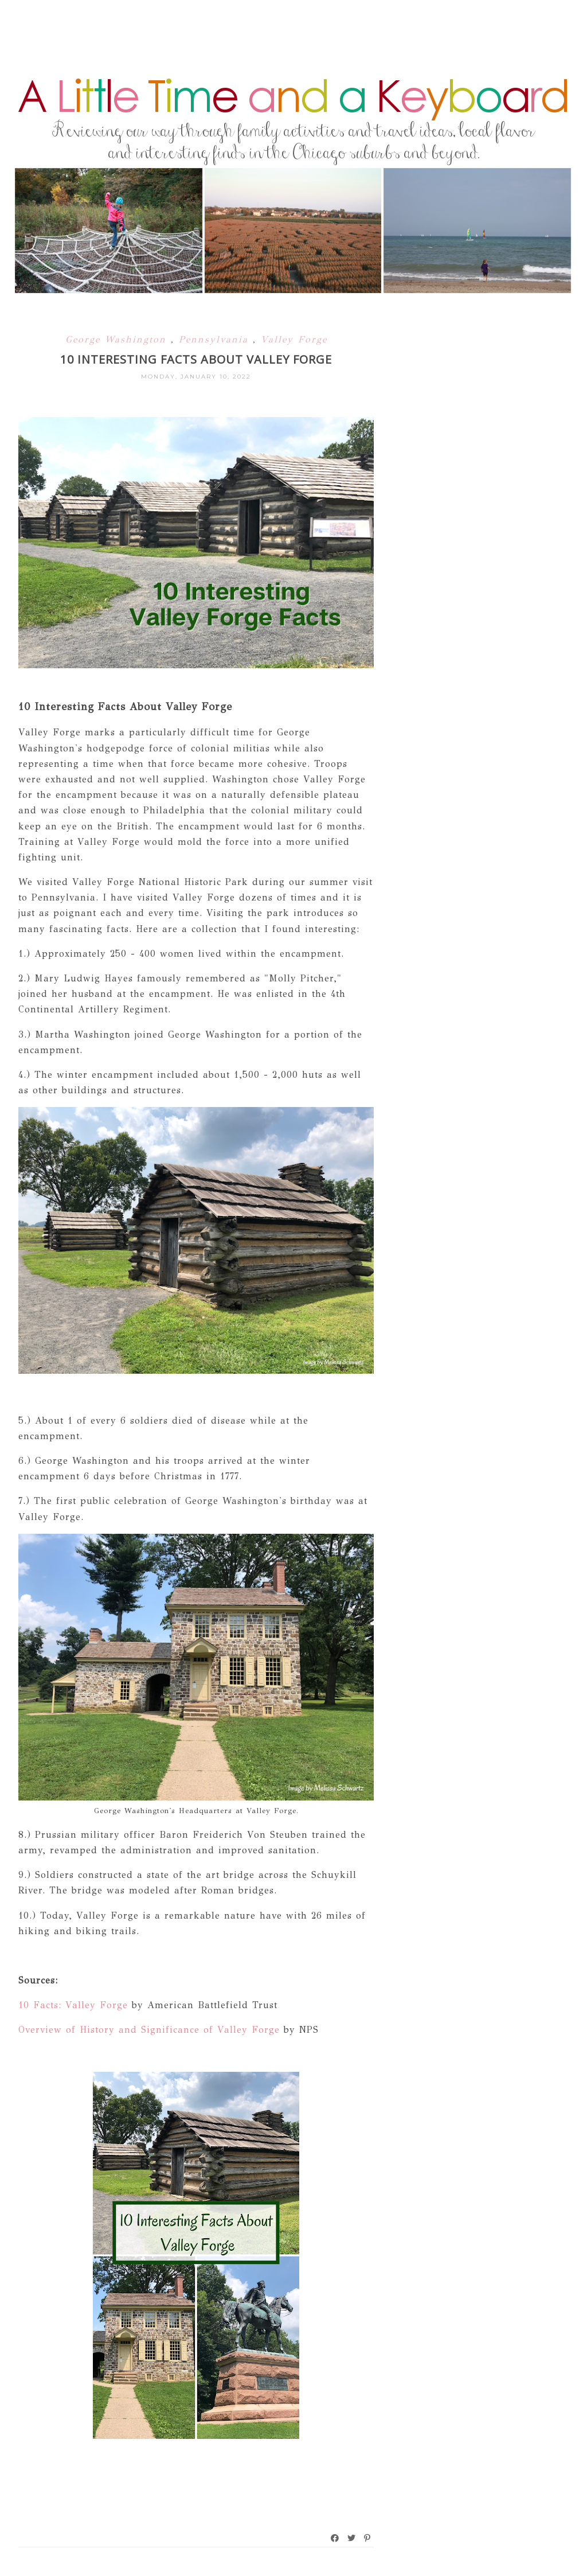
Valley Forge (294, 339)
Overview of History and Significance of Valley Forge (149, 2029)
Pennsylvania (216, 339)
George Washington (118, 339)
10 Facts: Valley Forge (73, 2005)
